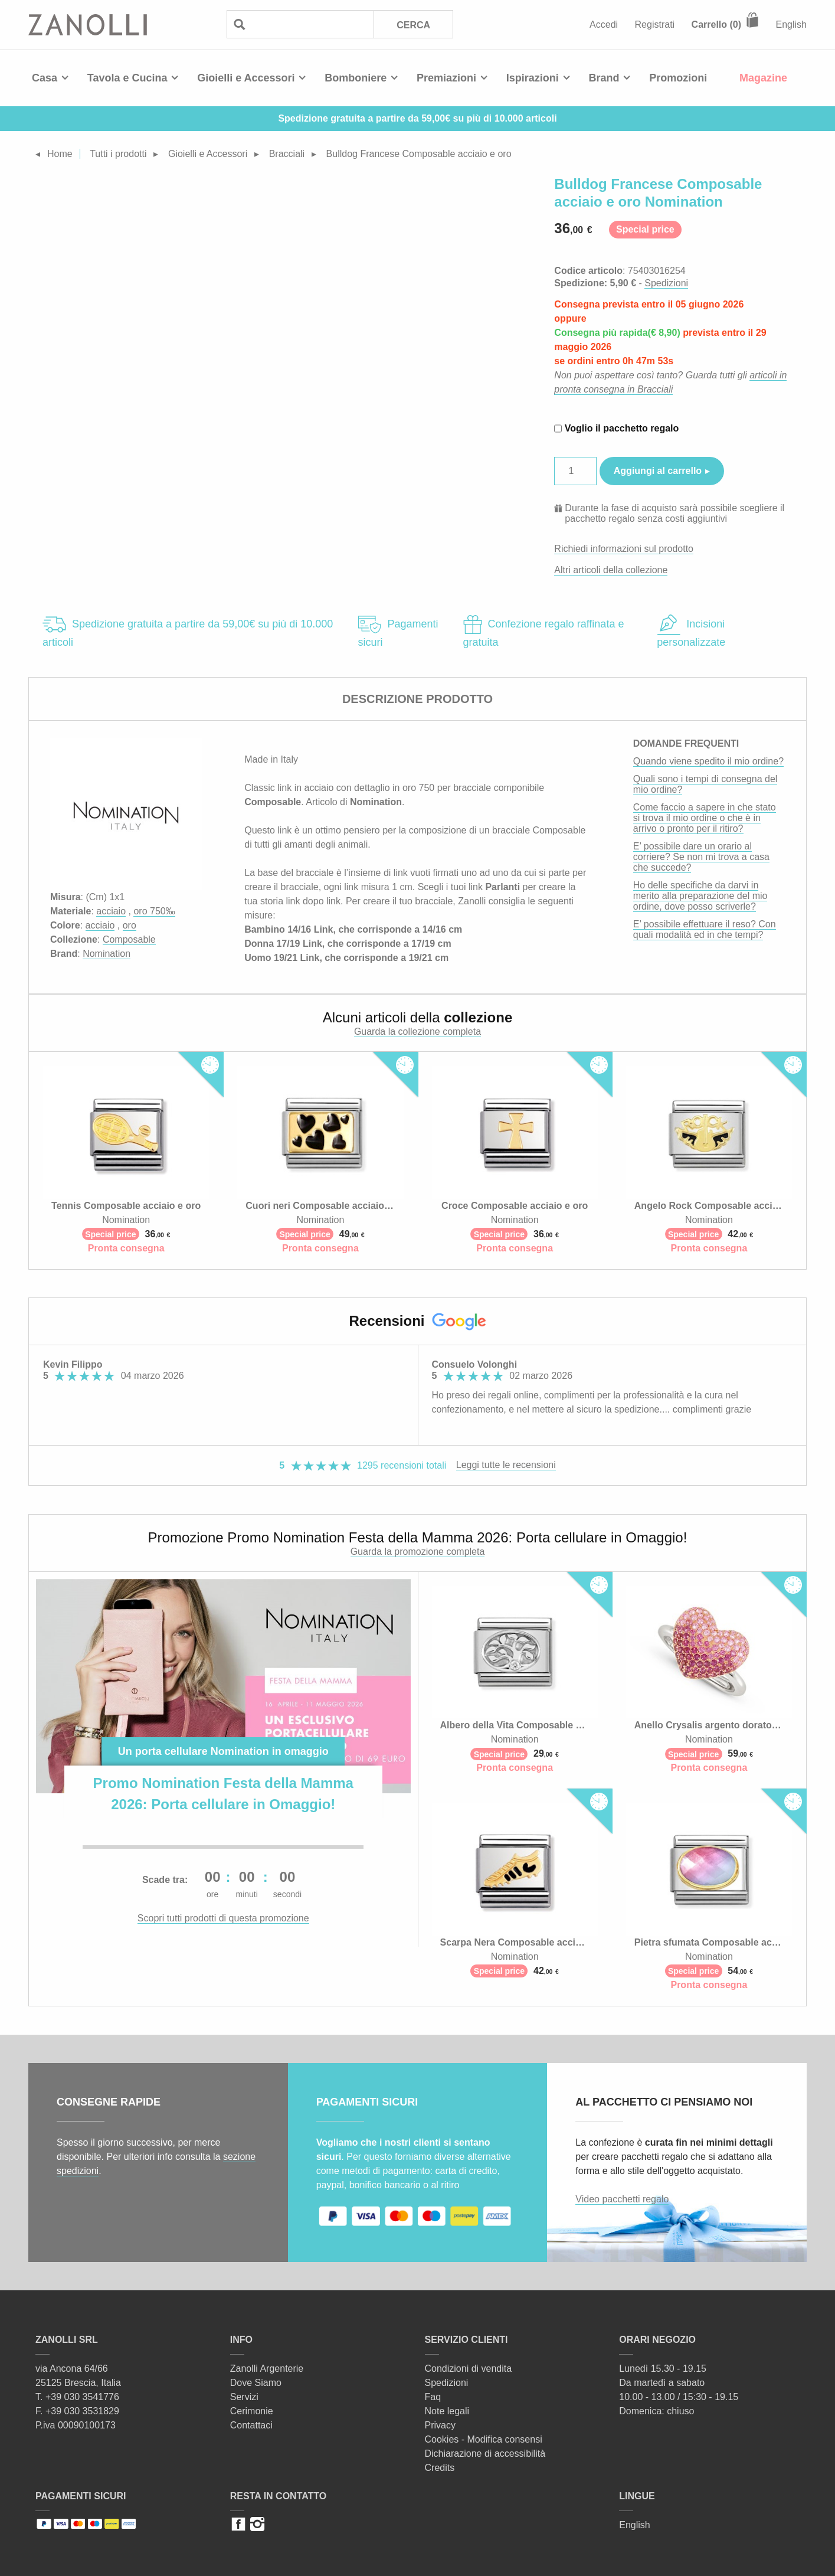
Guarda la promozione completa (418, 1552)
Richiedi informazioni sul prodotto (623, 549)
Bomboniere (356, 78)
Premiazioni (446, 78)
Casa (44, 78)
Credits (440, 2468)
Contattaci (251, 2425)
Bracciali (286, 154)
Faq (433, 2397)
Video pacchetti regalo (622, 2199)
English (791, 24)
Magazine (763, 78)
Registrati (655, 24)
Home (60, 154)
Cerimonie (251, 2411)
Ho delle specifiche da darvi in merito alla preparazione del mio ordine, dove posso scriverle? (700, 895)
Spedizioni (666, 283)
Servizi (244, 2397)
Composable (129, 939)
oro (129, 925)
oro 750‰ (154, 911)
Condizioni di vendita (468, 2368)
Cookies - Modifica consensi (483, 2439)
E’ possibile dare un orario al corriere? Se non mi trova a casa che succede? (701, 856)
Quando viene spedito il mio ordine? (708, 761)
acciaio (111, 911)
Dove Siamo (255, 2383)
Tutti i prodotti (118, 154)
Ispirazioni (532, 78)
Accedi (604, 24)
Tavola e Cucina (127, 78)
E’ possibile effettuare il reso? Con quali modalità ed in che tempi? (704, 929)
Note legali (447, 2411)
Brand (604, 78)
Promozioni (678, 78)
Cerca (413, 25)
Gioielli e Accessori (245, 78)
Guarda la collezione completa (417, 1032)
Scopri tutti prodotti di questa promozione (223, 1918)
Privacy (440, 2425)
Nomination (106, 954)
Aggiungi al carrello (658, 471)
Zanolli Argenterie (267, 2368)
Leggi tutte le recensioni (506, 1465)
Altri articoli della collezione (610, 570)
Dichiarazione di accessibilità (485, 2453)
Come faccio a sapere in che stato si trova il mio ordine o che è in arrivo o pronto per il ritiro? (704, 817)
